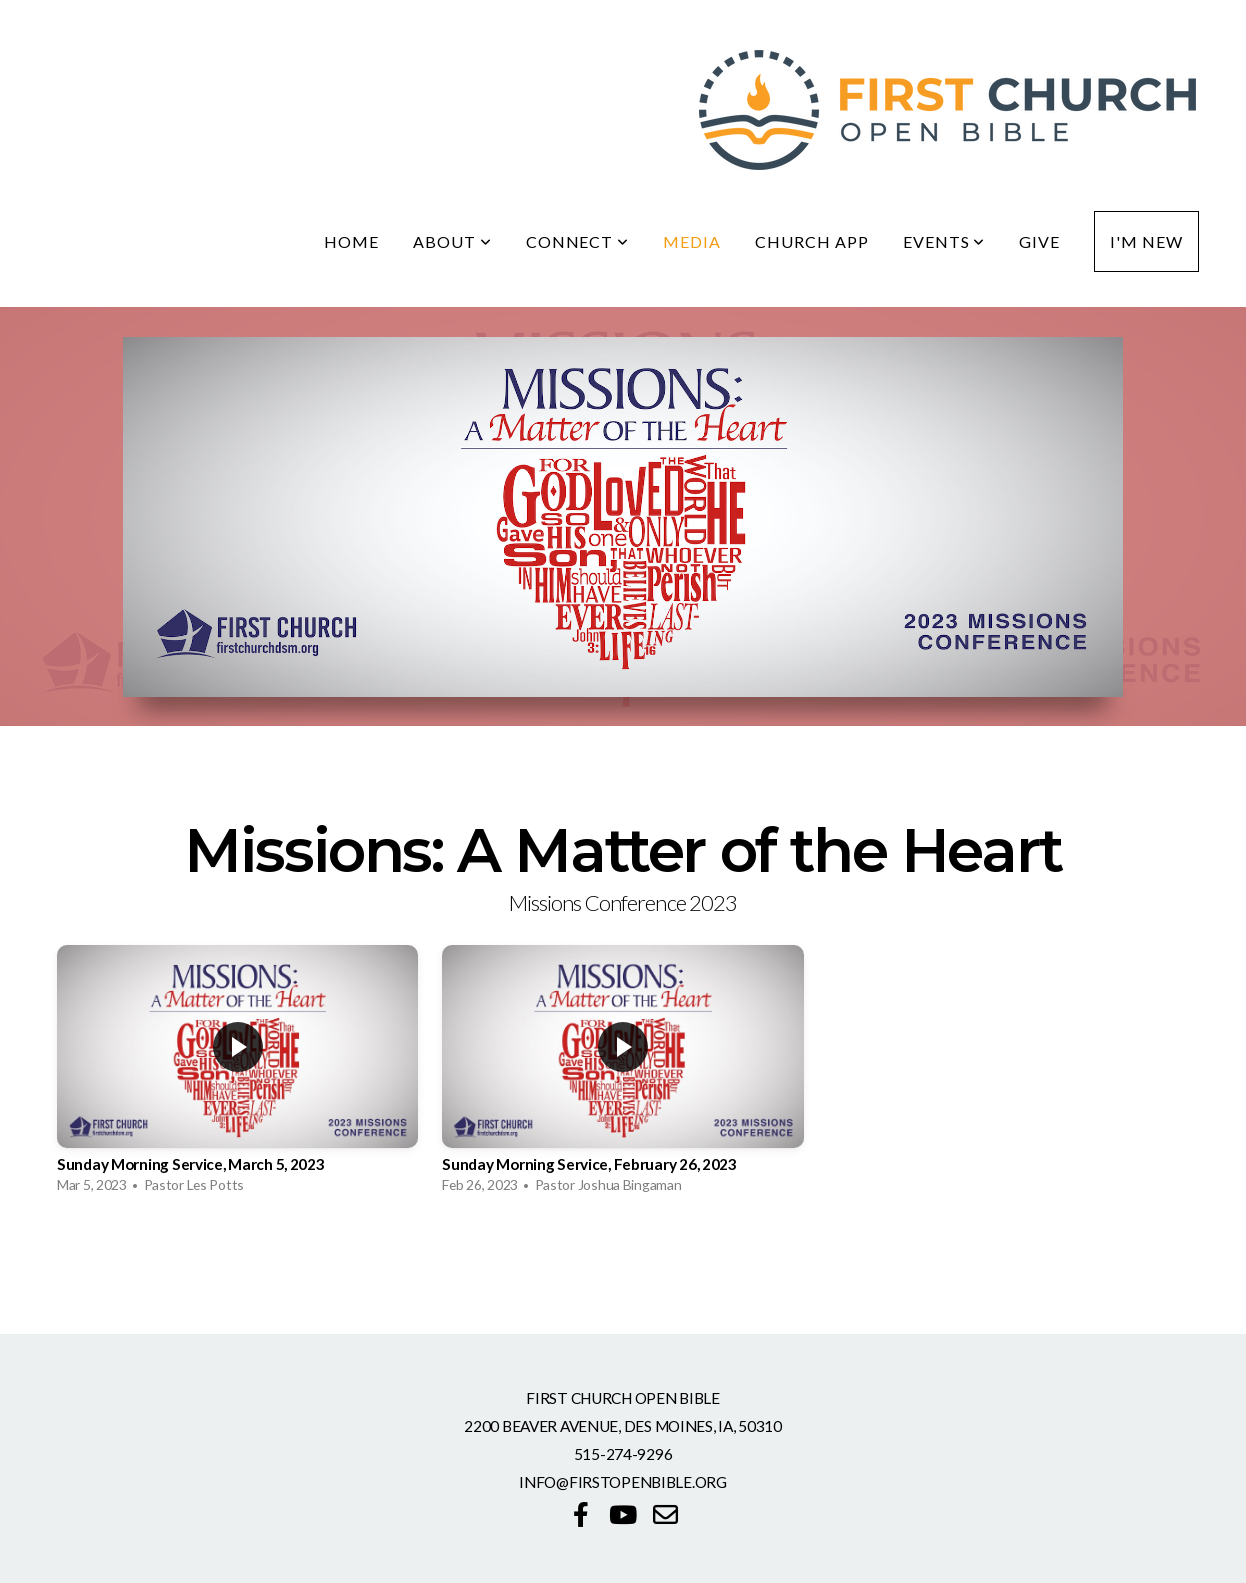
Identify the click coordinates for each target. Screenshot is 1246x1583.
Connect (578, 241)
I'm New (1146, 241)
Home (351, 241)
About (452, 241)
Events (944, 241)
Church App (812, 241)
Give (1039, 241)
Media (692, 241)
